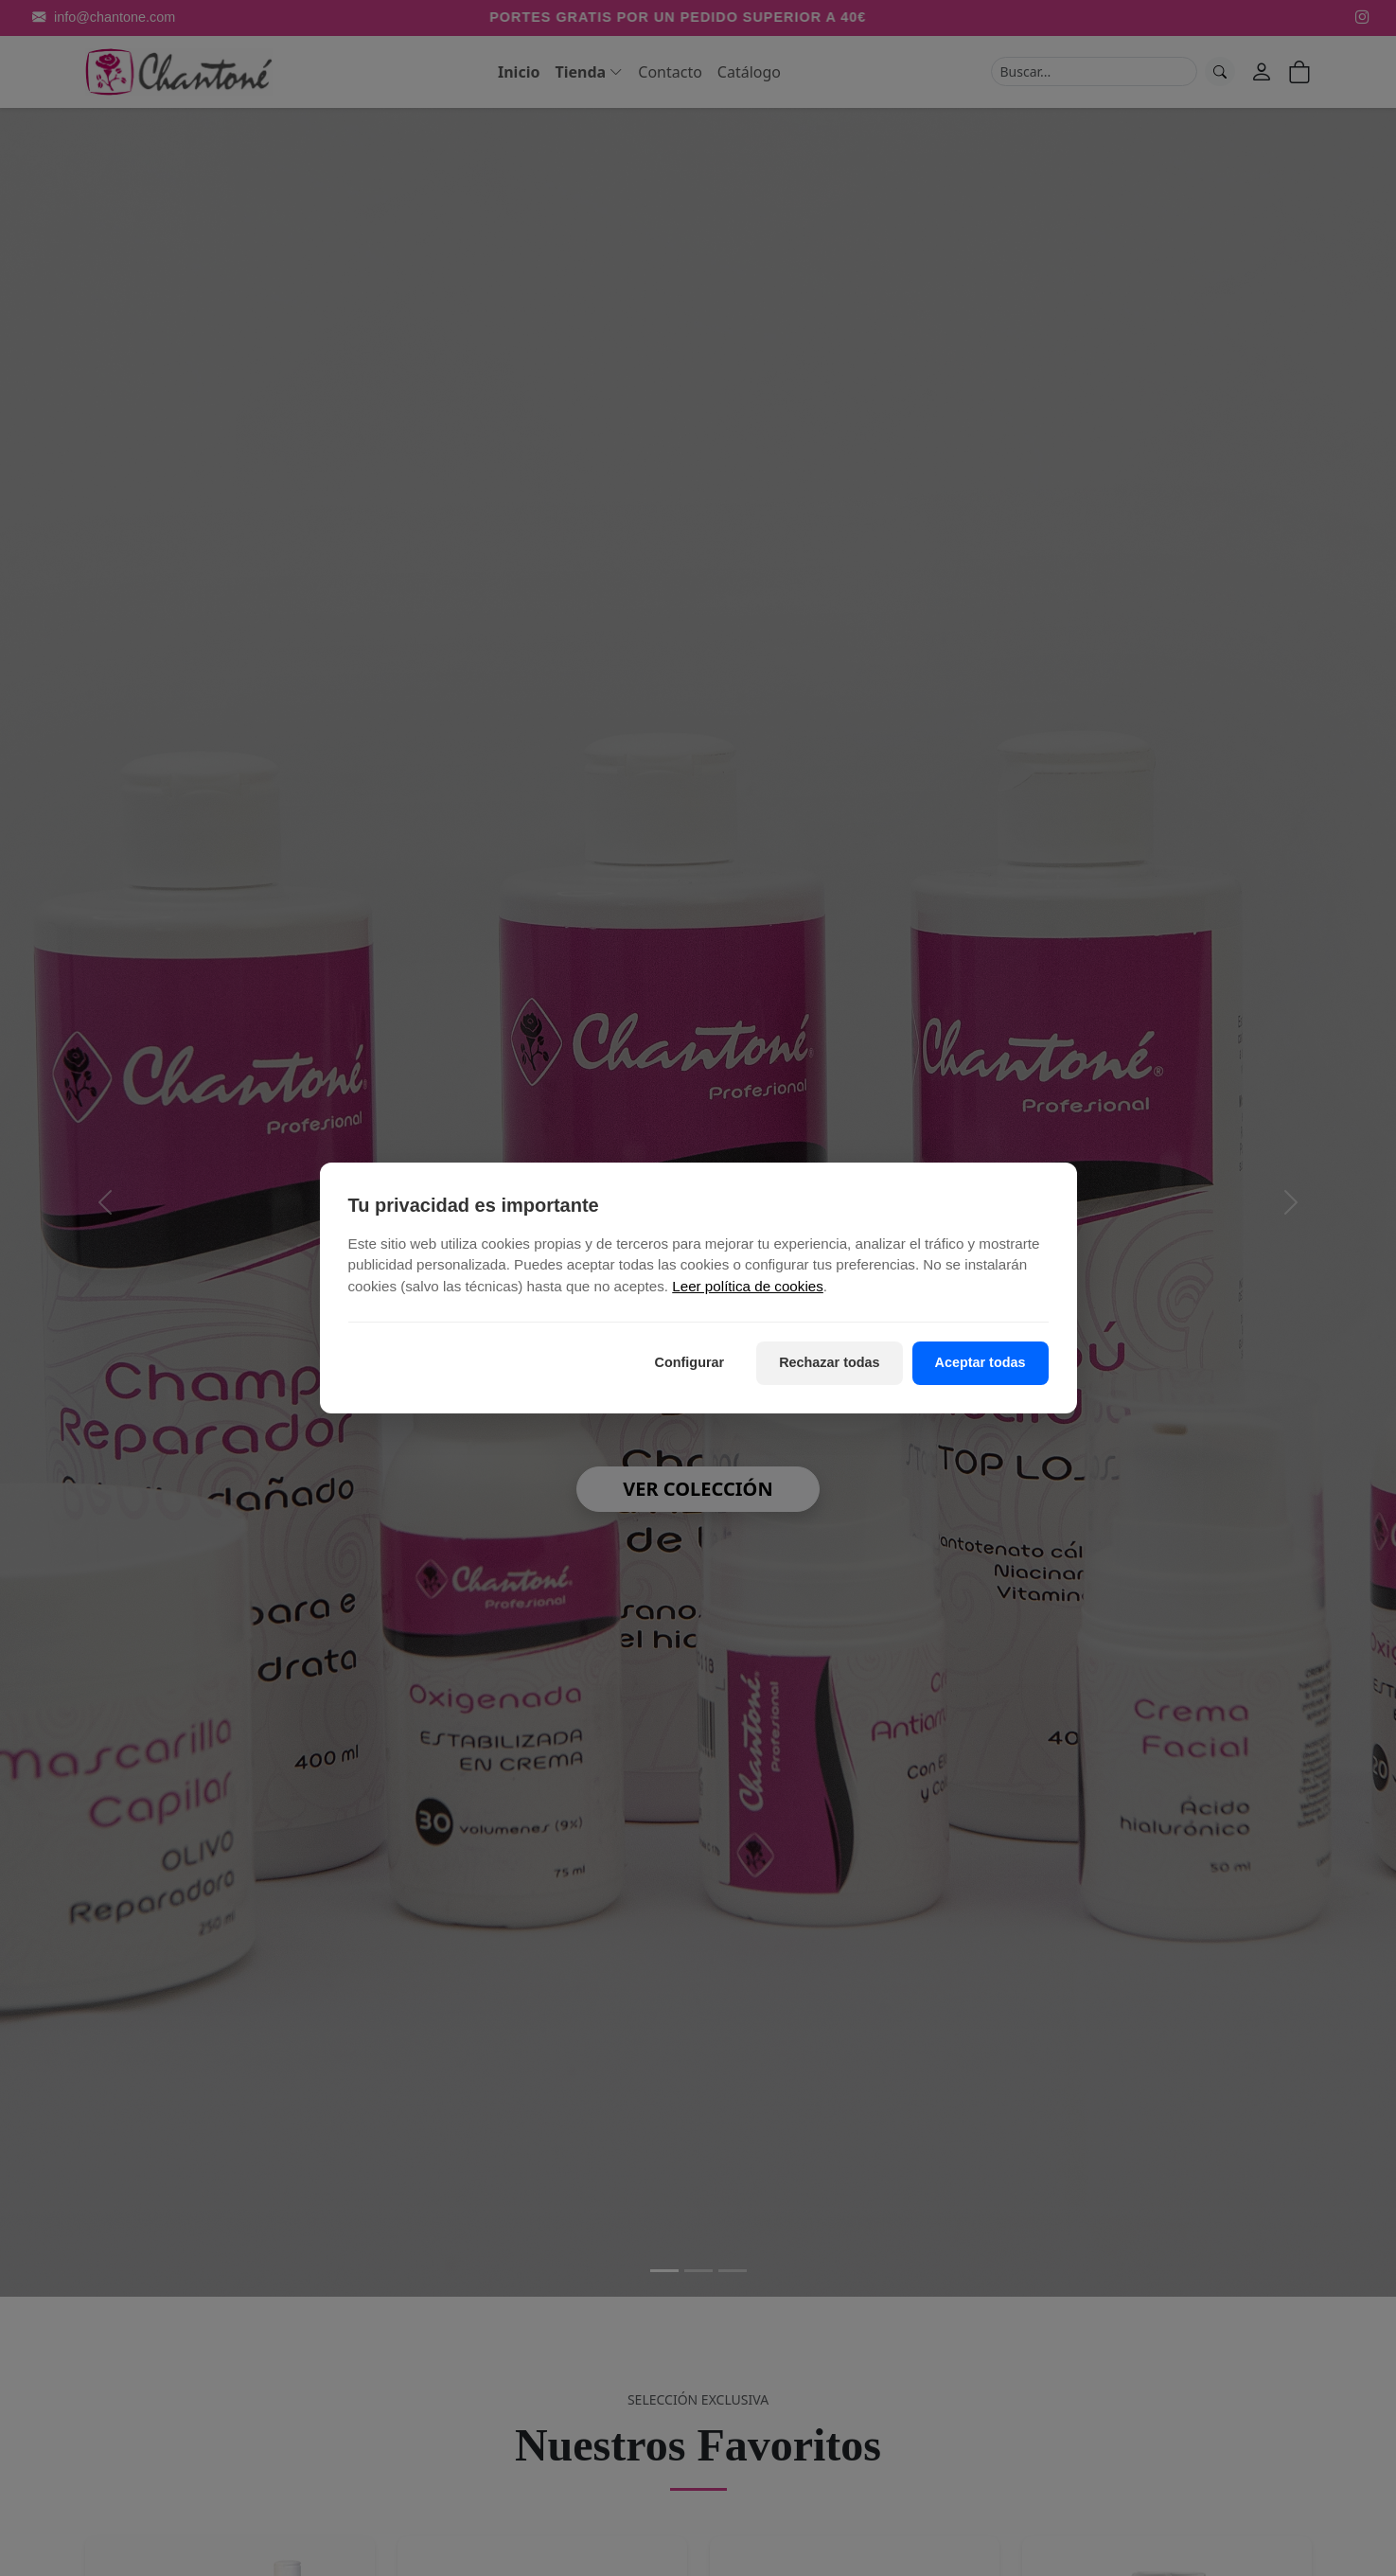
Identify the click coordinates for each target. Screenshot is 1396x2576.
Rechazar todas (829, 1362)
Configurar (690, 1362)
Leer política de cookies (747, 1287)
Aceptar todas (980, 1362)
